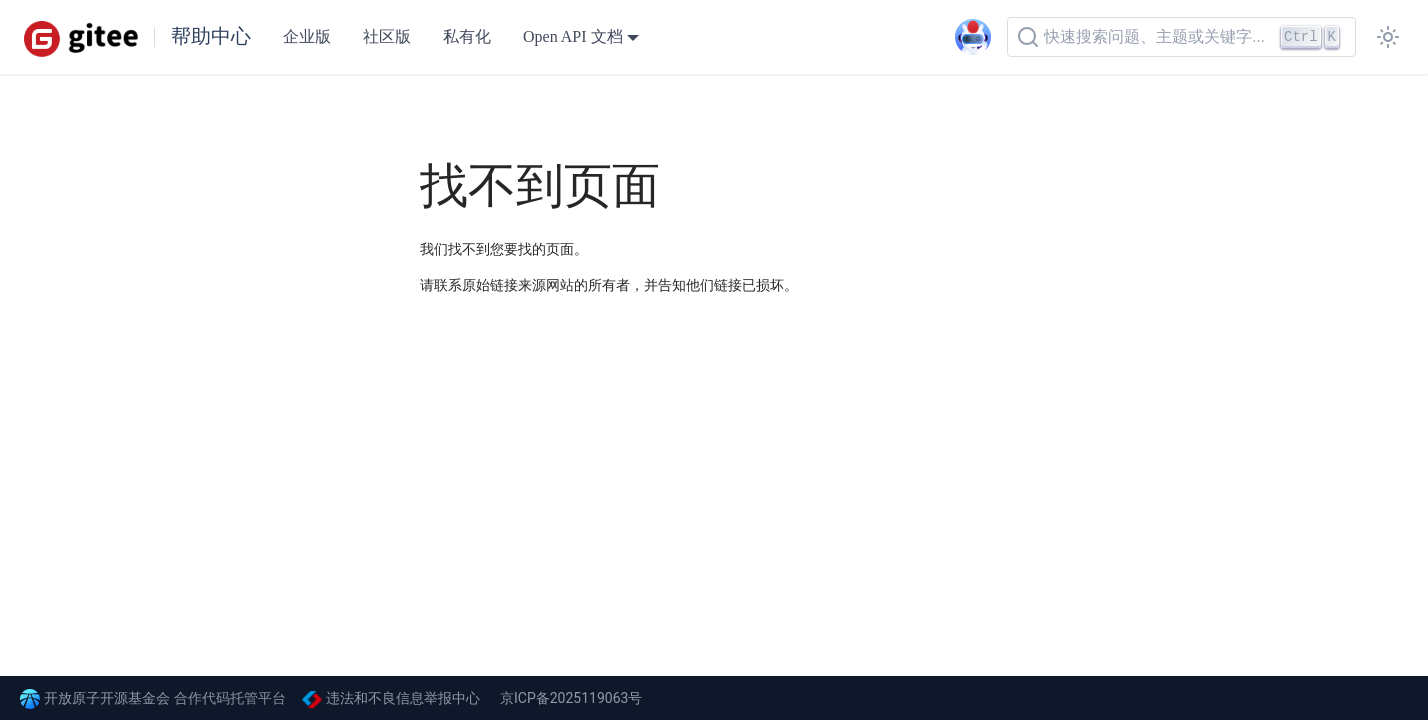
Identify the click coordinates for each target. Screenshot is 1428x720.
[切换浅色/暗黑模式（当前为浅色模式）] (1388, 37)
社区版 (387, 36)
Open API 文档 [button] (573, 36)
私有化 (467, 36)
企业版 (307, 36)
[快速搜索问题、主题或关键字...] (1181, 37)
